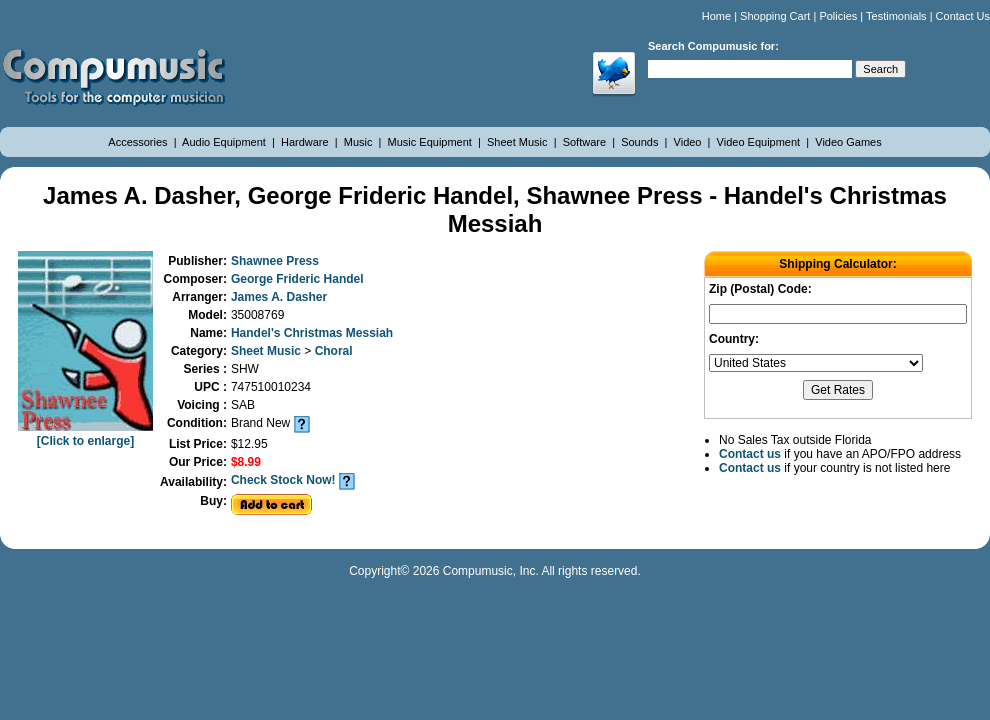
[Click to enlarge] (85, 434)
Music (360, 142)
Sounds (641, 142)
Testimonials (896, 16)
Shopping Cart (775, 16)
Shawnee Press (275, 261)
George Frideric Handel (297, 279)
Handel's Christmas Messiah (312, 333)
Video (689, 142)
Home (716, 16)
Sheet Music (519, 142)
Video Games (848, 142)
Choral (334, 351)
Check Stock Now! (283, 480)
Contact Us (963, 16)
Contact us (750, 454)
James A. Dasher (279, 297)
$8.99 (246, 462)
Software (586, 142)
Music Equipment (431, 142)
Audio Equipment (225, 142)
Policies (838, 16)
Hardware (306, 142)
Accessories (139, 142)
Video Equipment (760, 142)
